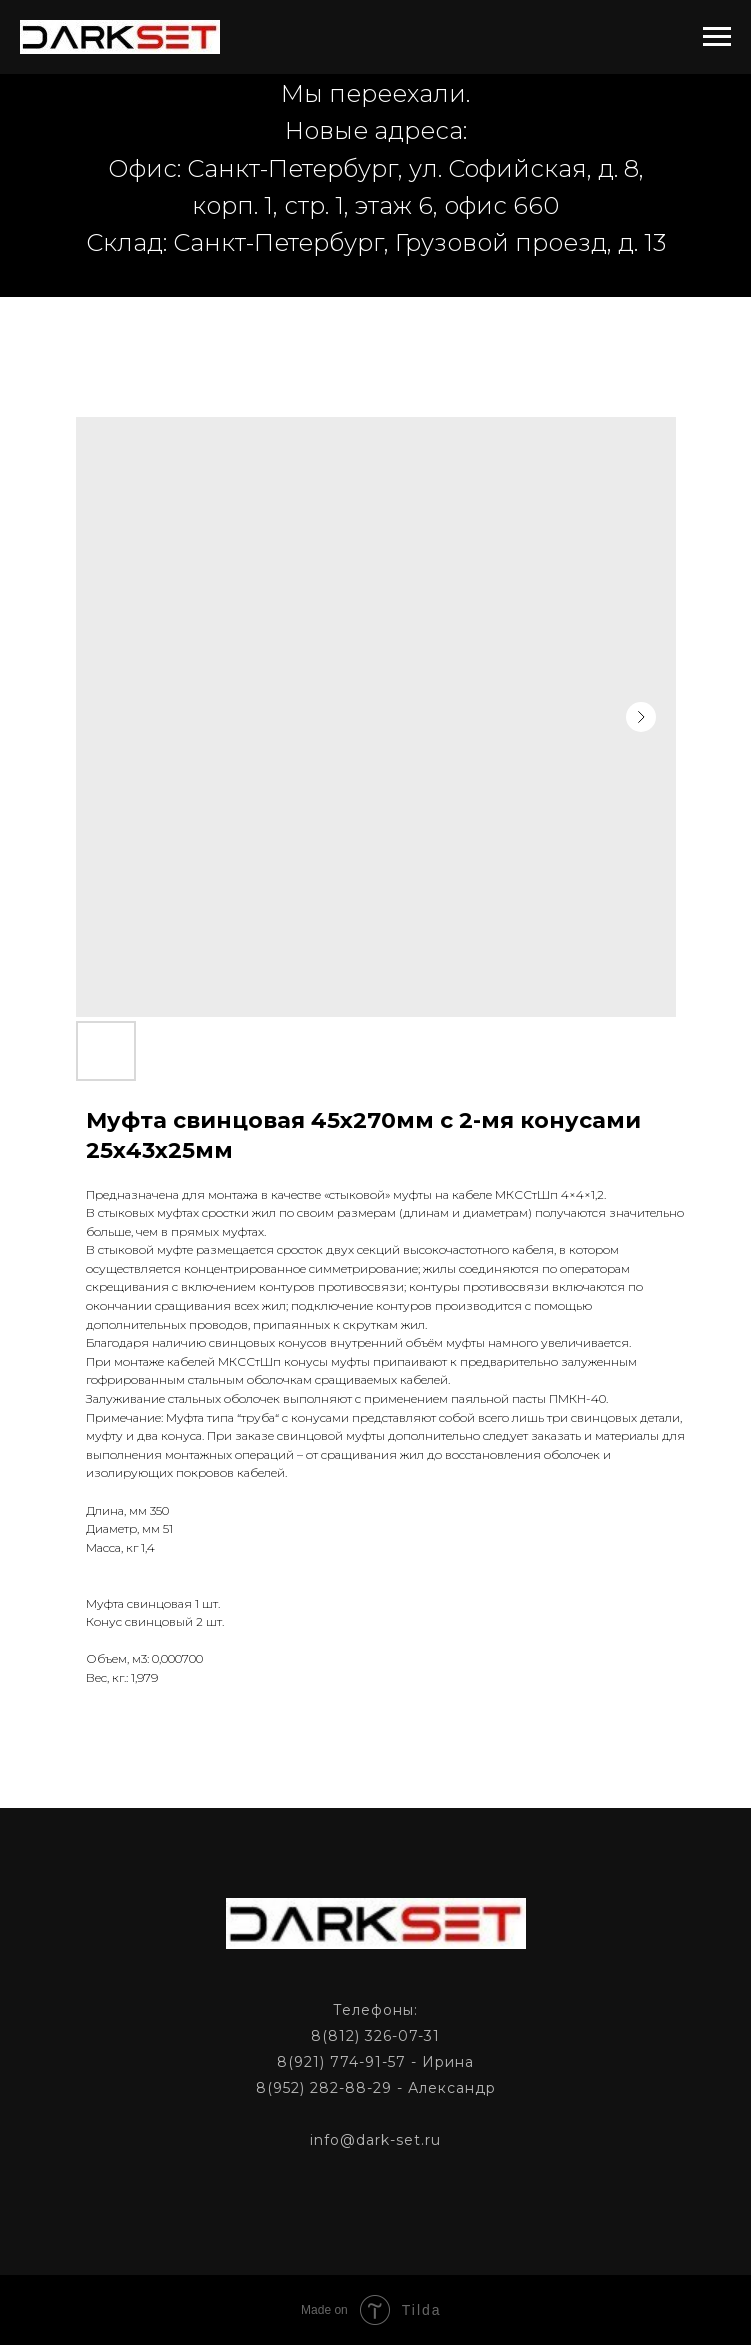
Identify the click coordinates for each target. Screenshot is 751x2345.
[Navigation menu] (717, 37)
